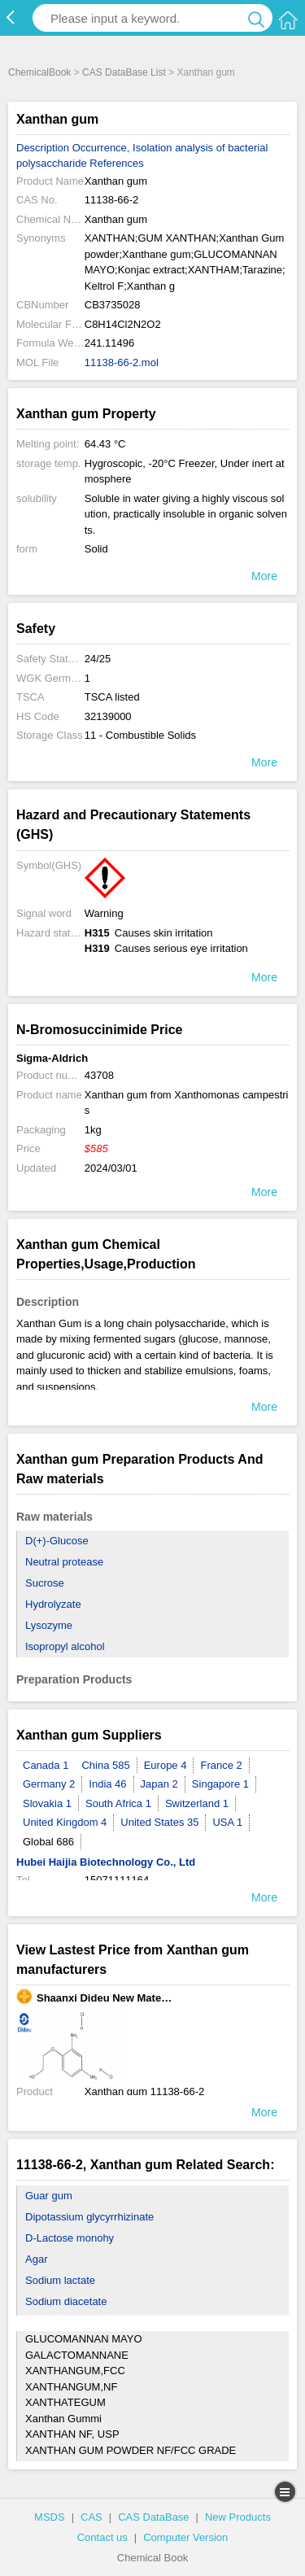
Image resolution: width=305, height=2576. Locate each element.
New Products (238, 2517)
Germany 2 (49, 1784)
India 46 (107, 1784)
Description (42, 148)
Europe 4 (165, 1765)
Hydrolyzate (53, 1604)
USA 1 (227, 1822)
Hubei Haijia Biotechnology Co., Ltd (105, 1862)
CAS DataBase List (124, 72)
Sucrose (44, 1583)
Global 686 (48, 1842)
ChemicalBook (39, 72)
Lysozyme (48, 1625)
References (116, 163)
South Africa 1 (118, 1803)
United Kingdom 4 (65, 1822)
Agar (36, 2259)
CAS (91, 2517)
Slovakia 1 (47, 1803)
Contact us (102, 2537)
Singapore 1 (220, 1784)
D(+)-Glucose (57, 1541)
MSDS (49, 2517)
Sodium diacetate (66, 2301)
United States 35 (159, 1822)
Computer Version (185, 2537)
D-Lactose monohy (69, 2238)
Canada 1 (45, 1765)
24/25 (98, 659)
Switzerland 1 (197, 1803)
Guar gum (48, 2196)
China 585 (105, 1765)
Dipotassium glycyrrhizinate (89, 2217)
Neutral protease (64, 1562)
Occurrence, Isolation (122, 148)
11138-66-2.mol (122, 362)
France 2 (221, 1765)
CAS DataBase (153, 2517)
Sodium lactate (60, 2280)
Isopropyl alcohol (65, 1646)
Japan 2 (159, 1784)
